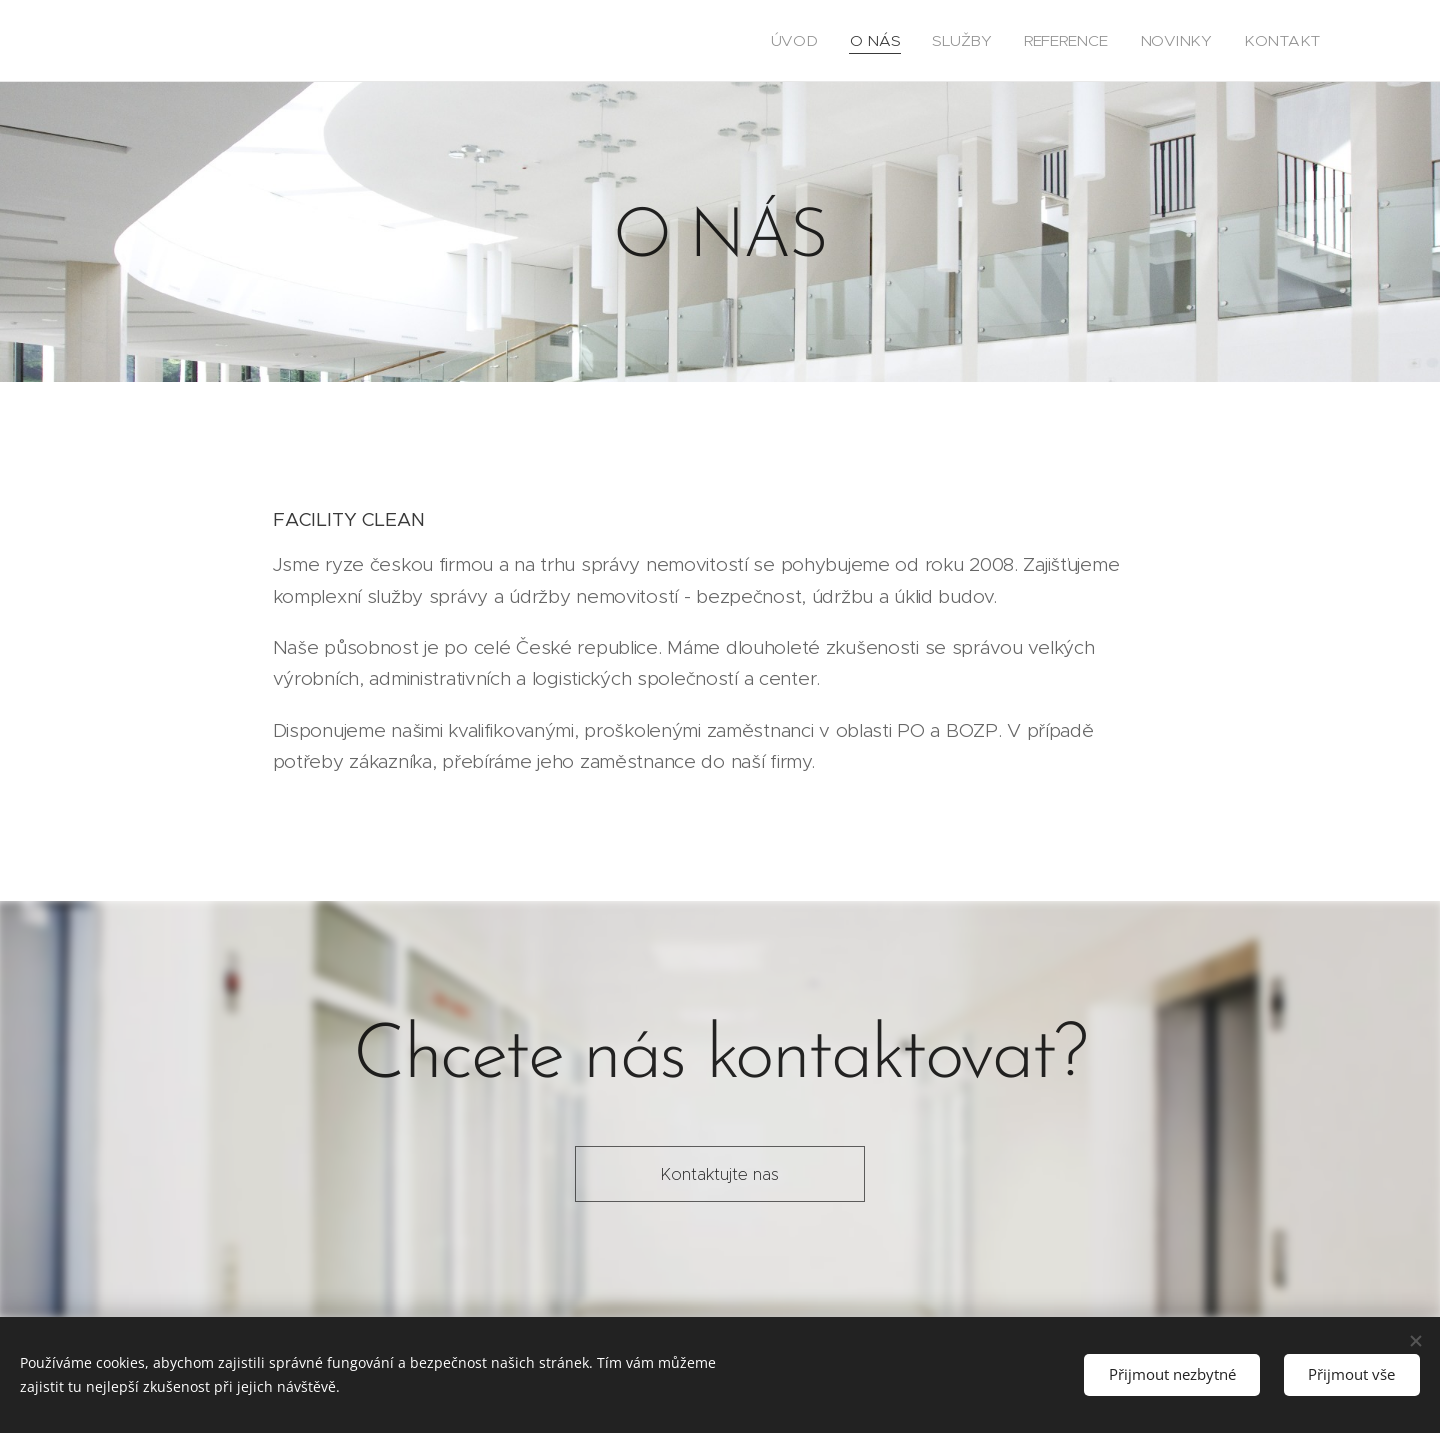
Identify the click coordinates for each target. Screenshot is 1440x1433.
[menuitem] (850, 41)
